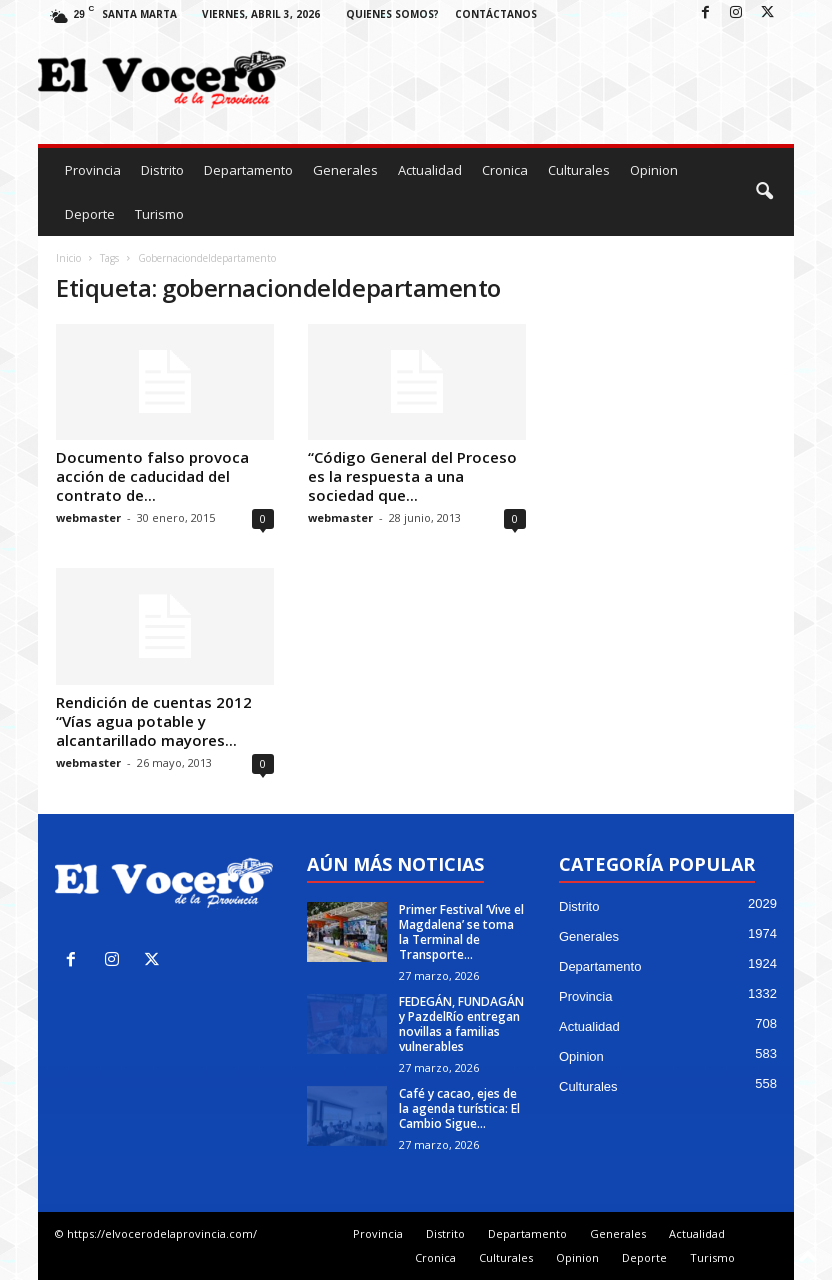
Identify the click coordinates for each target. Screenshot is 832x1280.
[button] (764, 192)
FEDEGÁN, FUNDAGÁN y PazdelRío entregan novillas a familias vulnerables (461, 1024)
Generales (345, 170)
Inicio (68, 258)
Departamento (248, 170)
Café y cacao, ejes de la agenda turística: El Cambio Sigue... (459, 1108)
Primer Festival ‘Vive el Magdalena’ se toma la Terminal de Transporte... (461, 932)
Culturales (579, 170)
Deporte (90, 214)
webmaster (88, 517)
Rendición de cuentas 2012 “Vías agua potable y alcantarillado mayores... (154, 721)
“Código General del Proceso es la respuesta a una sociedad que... (412, 476)
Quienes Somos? (392, 14)
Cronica (505, 170)
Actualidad (430, 170)
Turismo (159, 214)
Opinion (654, 170)
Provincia (93, 170)
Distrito (162, 170)
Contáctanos (496, 14)
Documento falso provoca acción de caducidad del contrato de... (152, 476)
